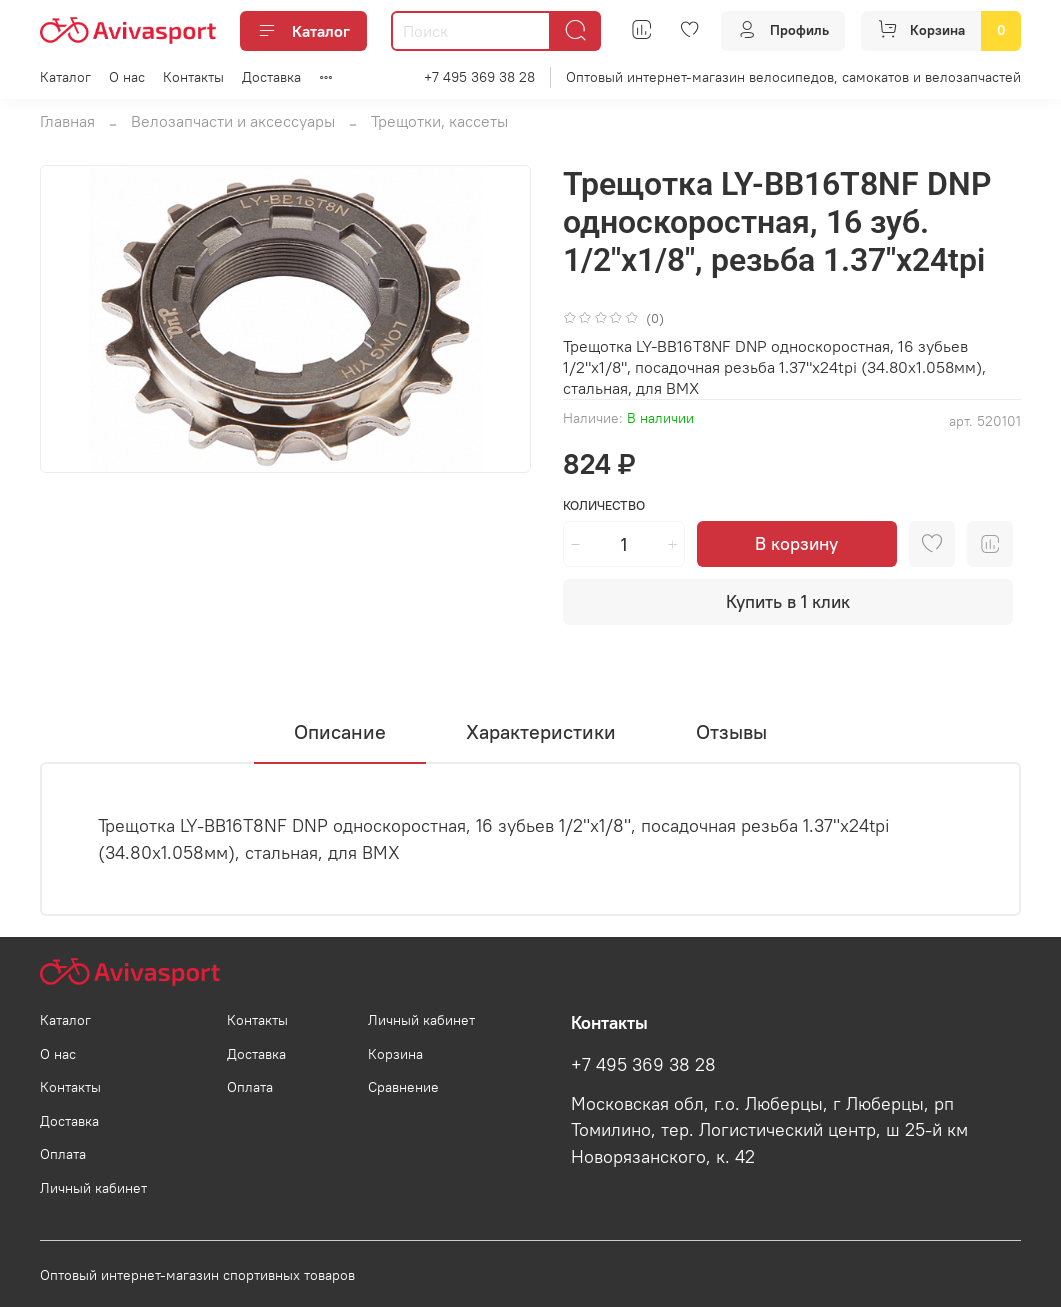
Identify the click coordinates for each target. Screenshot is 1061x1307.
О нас (127, 77)
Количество (604, 505)
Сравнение (403, 1087)
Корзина (395, 1054)
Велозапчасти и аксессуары (233, 121)
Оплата (63, 1154)
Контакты (193, 77)
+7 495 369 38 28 (479, 77)
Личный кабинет (93, 1188)
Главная (67, 121)
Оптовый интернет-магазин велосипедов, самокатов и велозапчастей (793, 77)
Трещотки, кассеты (439, 121)
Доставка (271, 77)
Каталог (303, 31)
